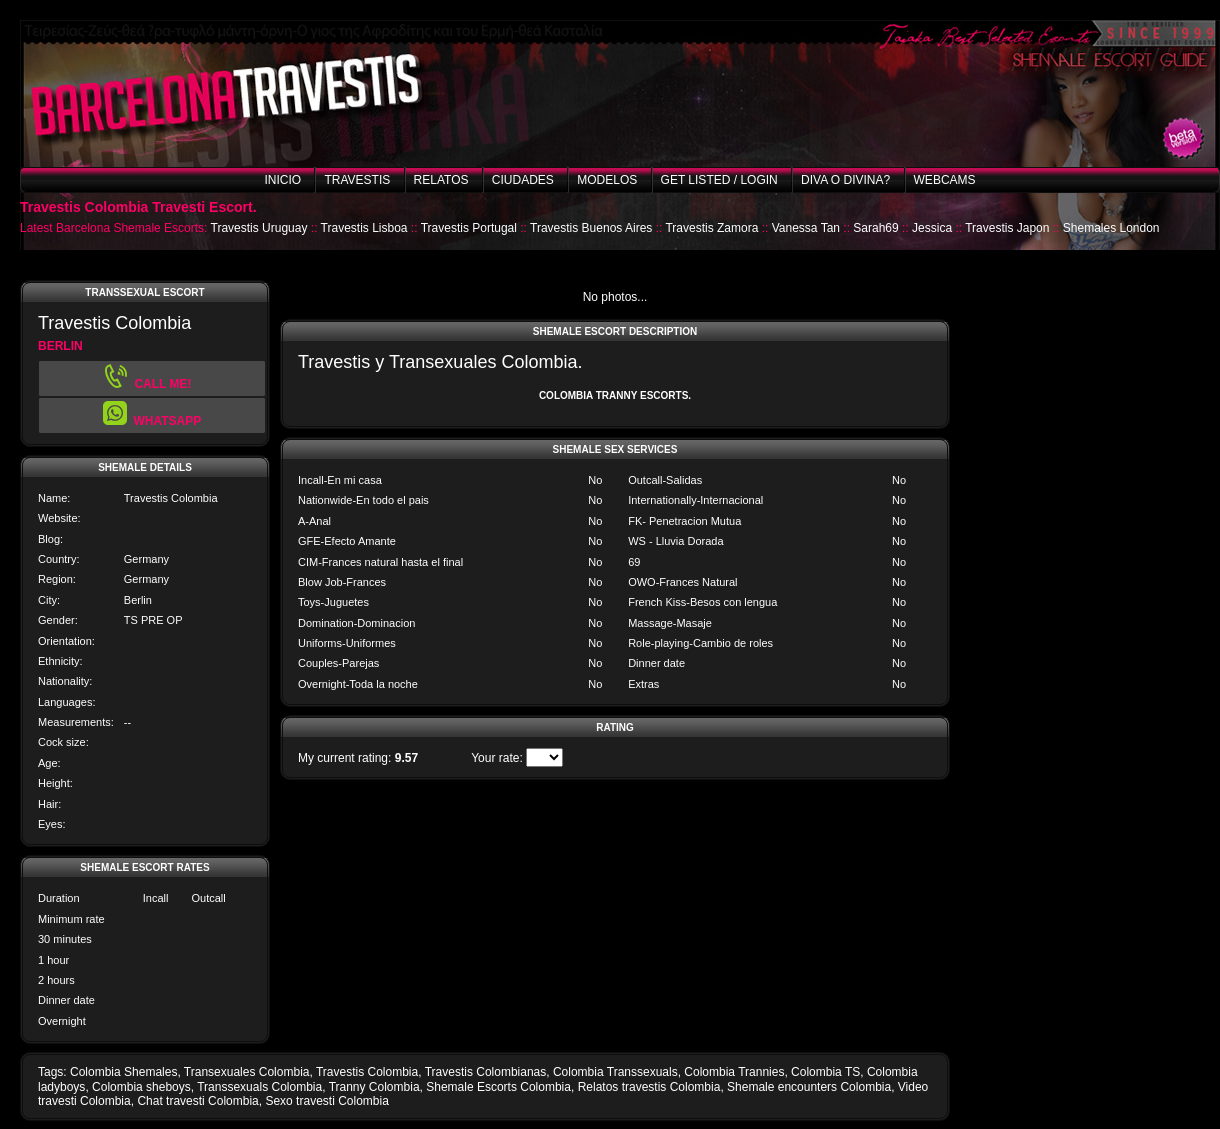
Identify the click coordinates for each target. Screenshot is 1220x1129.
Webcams (945, 180)
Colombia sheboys (141, 1087)
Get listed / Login (719, 180)
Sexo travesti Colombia (326, 1101)
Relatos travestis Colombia (649, 1087)
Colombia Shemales (123, 1072)
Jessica (932, 228)
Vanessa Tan (806, 228)
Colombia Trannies (734, 1072)
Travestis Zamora (711, 228)
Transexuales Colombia (247, 1072)
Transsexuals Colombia (259, 1087)
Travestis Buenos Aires (591, 228)
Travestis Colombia (367, 1072)
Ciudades (523, 180)
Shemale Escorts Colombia (498, 1087)
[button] (152, 415)
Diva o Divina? (845, 180)
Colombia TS (825, 1072)
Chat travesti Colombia (197, 1101)
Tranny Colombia (374, 1087)
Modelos (607, 180)
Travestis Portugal (469, 228)
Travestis (357, 180)
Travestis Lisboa (364, 228)
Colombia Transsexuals (615, 1072)
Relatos (441, 180)
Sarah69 (875, 228)
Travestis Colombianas (486, 1072)
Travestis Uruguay (259, 228)
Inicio (282, 180)
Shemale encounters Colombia (809, 1087)
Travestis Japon (1007, 228)
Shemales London (1111, 228)
